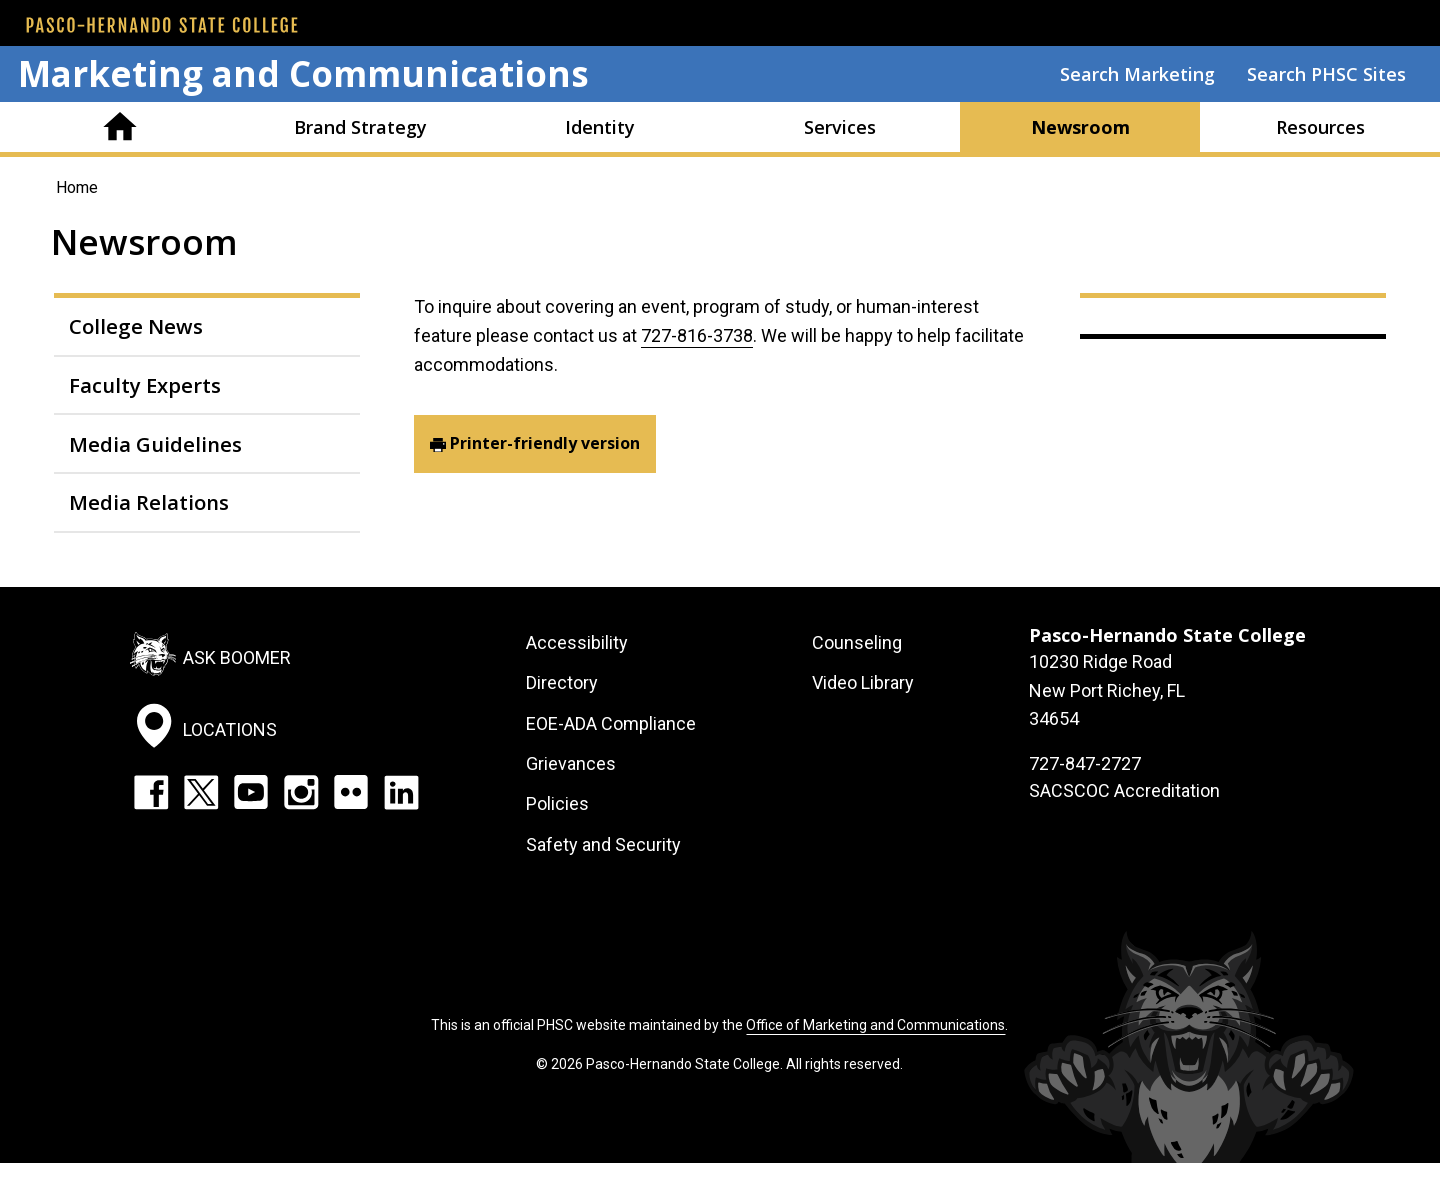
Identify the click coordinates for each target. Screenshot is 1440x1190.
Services (840, 127)
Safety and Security (603, 844)
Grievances (571, 763)
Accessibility (577, 642)
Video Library (863, 682)
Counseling (857, 642)
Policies (557, 803)
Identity (600, 127)
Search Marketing (1137, 74)
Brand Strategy (360, 127)
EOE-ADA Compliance (611, 723)
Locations (230, 729)
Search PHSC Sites (1326, 74)
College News (136, 326)
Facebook (151, 792)
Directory (562, 682)
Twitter (201, 792)
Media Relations (149, 502)
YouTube (251, 792)
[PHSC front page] (162, 25)
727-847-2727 (1085, 763)
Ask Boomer (237, 657)
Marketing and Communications (303, 73)
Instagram (301, 792)
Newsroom (1080, 127)
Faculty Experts (145, 385)
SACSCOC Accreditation (1124, 790)
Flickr (351, 792)
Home (120, 127)
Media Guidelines (155, 444)
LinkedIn (401, 792)
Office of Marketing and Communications (875, 1025)
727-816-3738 (697, 335)
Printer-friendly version (545, 443)
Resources (1320, 127)
